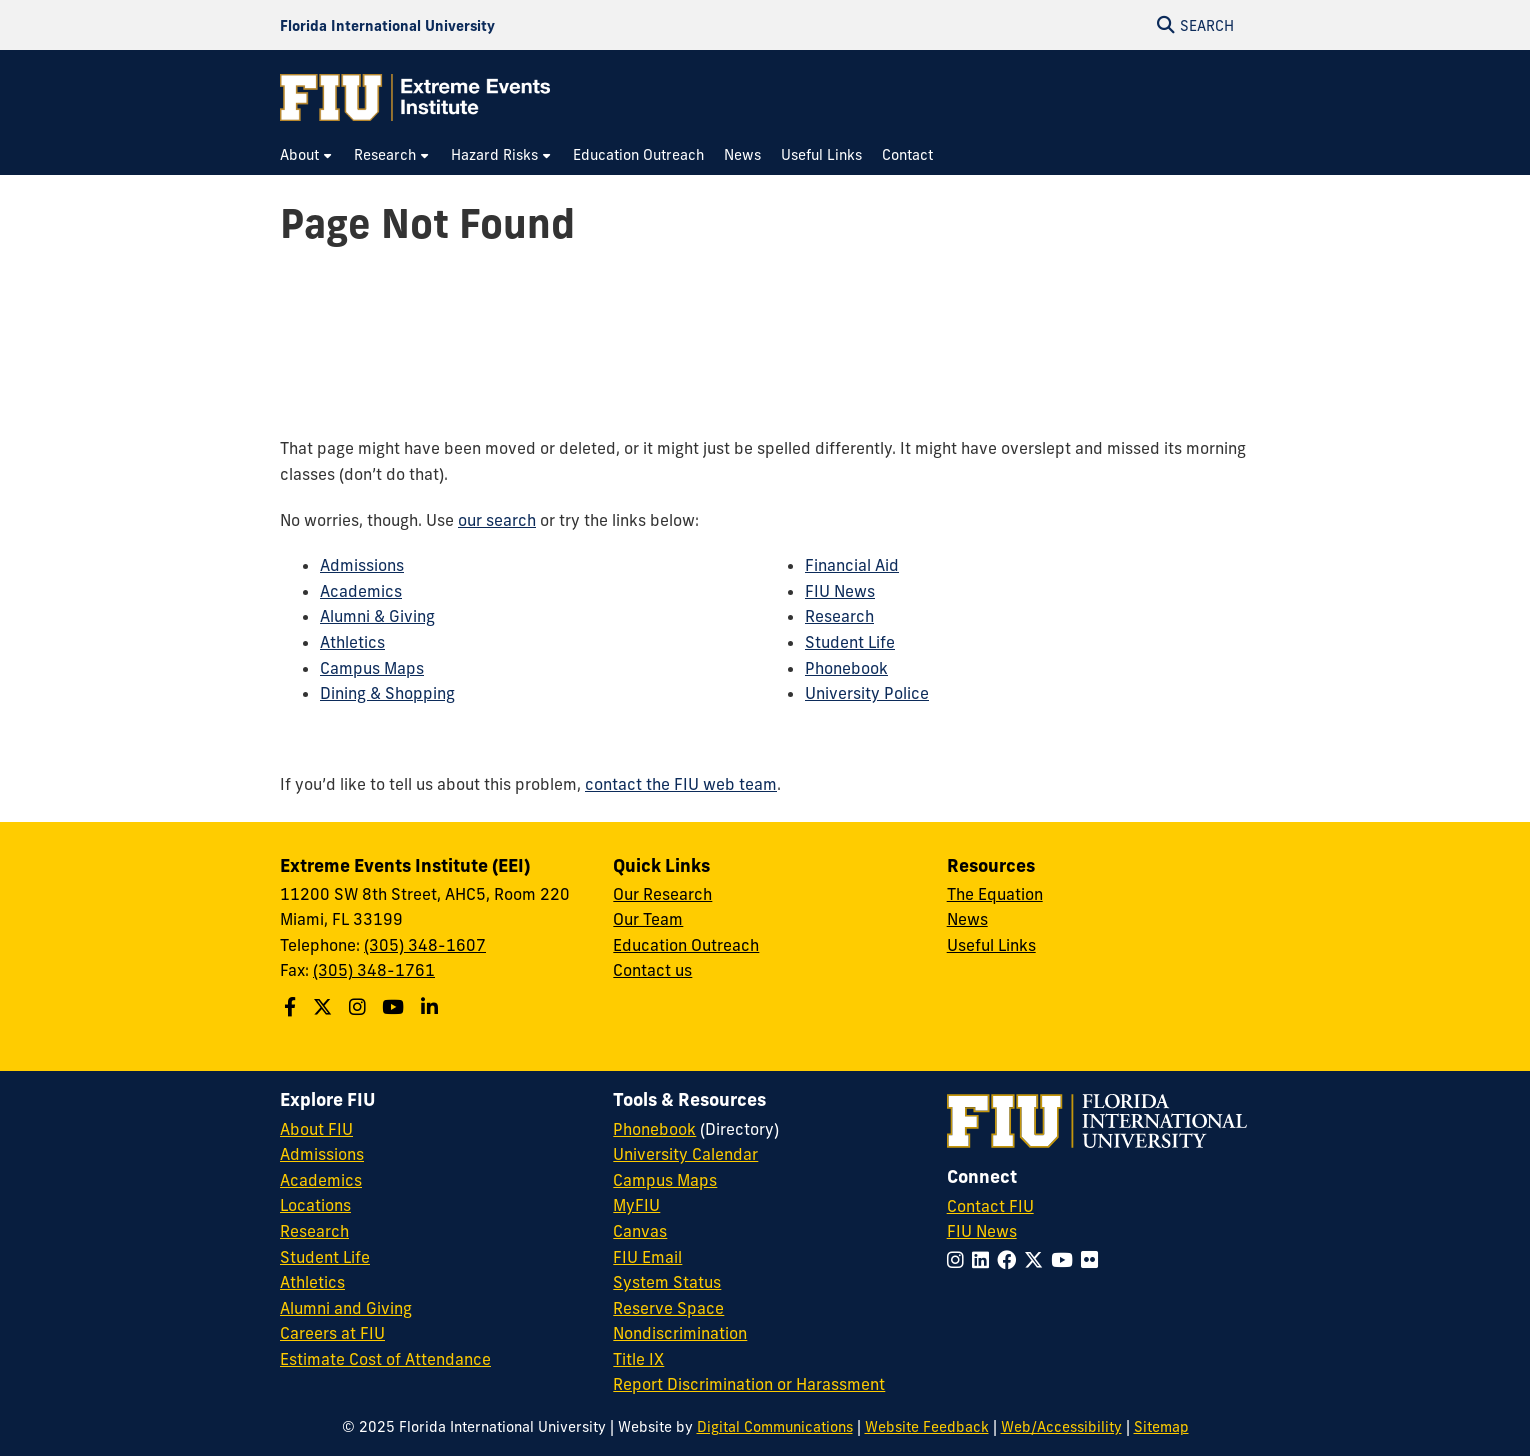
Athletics (352, 642)
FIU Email (647, 1257)
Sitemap (1161, 1427)
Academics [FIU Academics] (321, 1180)
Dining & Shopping (387, 693)
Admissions (362, 565)
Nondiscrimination (680, 1333)
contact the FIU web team (681, 784)
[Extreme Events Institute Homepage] (415, 97)
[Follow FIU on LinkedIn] (984, 1260)
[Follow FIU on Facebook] (1010, 1260)
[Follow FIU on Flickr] (1093, 1260)
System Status (667, 1282)
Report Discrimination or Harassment (749, 1384)
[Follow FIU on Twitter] (1037, 1260)
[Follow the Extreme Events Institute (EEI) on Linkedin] (432, 1007)
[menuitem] (307, 155)
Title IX (638, 1359)
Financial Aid (852, 565)
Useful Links (991, 945)
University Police (867, 693)
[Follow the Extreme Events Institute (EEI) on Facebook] (292, 1007)
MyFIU (636, 1205)
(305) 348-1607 (425, 945)
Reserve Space (668, 1308)
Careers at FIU (332, 1333)
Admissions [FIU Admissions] (322, 1154)
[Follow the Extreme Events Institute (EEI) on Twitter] (325, 1007)
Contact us (652, 970)
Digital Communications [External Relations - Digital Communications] (775, 1427)
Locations (315, 1205)
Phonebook (846, 668)
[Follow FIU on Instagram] (959, 1260)
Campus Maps (372, 668)
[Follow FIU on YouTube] (1066, 1260)
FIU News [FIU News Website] (982, 1231)
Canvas (640, 1231)
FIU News (840, 591)
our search (497, 520)
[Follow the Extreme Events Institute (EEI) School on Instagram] (360, 1007)
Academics (361, 591)
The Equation (995, 894)
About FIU (316, 1129)
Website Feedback (927, 1427)
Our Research (662, 894)
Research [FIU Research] (314, 1231)
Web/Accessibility (1061, 1427)
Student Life (850, 642)
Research (839, 616)
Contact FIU (990, 1206)
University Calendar (685, 1154)
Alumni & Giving (377, 616)
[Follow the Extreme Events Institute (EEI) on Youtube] (395, 1007)
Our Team (648, 919)
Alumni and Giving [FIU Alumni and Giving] (346, 1308)
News (967, 919)
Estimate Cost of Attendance (385, 1359)
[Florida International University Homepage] (387, 25)
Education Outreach (686, 945)
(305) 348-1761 (374, 970)
